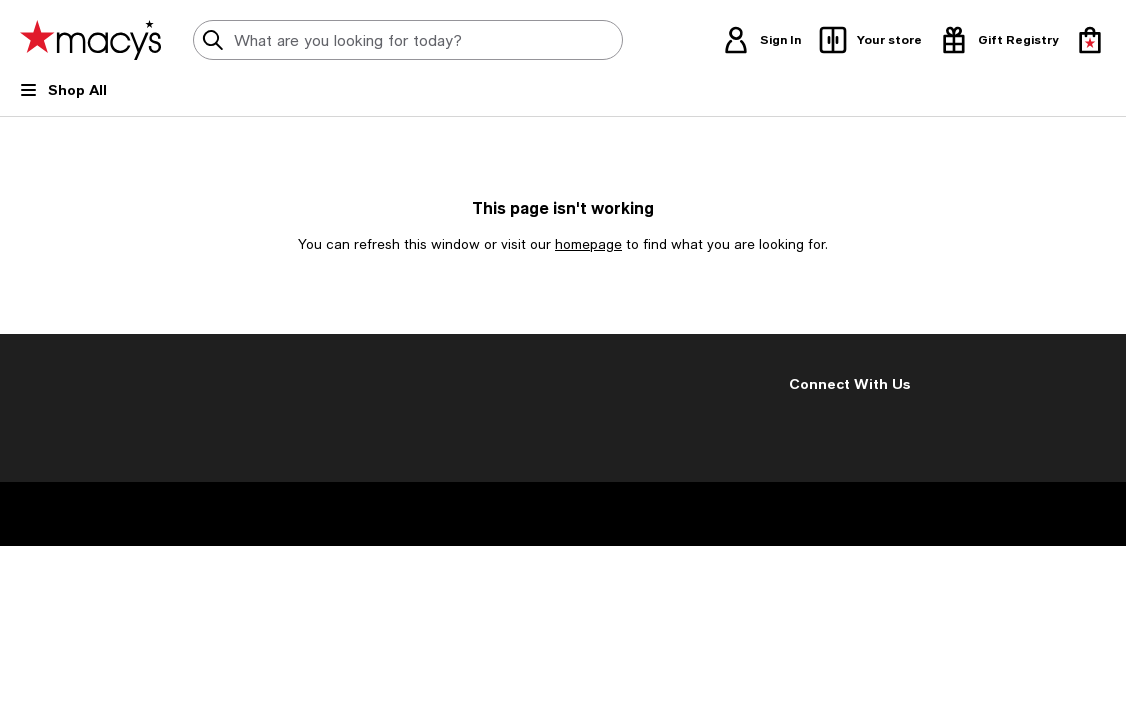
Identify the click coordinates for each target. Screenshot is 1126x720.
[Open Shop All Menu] (63, 98)
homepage (588, 244)
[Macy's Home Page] (90, 40)
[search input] (408, 40)
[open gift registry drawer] (998, 40)
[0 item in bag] (1090, 40)
